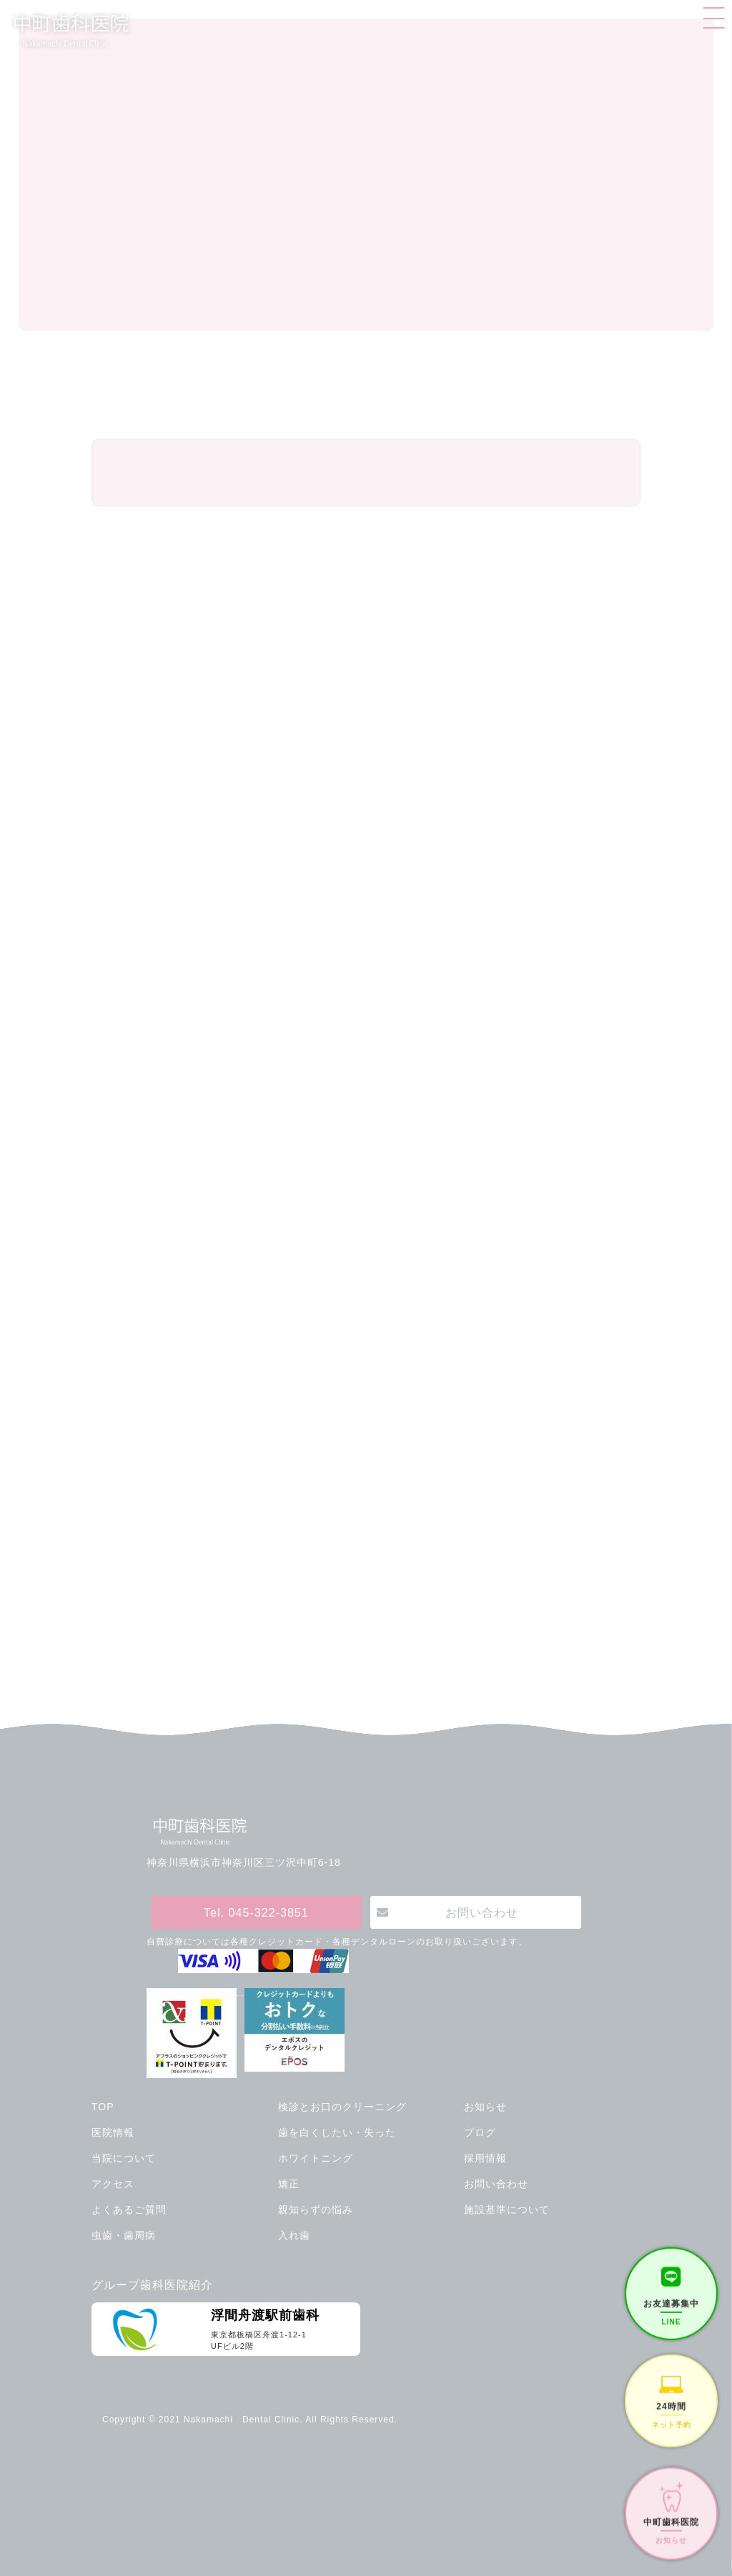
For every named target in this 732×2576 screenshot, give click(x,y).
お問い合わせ (481, 1912)
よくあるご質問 (129, 2209)
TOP (103, 2106)
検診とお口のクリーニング (342, 2106)
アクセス (113, 2184)
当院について (124, 2158)
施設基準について (507, 2209)
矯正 (289, 2184)
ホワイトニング (315, 2158)
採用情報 (485, 2158)
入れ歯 (294, 2235)
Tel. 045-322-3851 (256, 1912)
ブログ (480, 2132)
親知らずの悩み (315, 2209)
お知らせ (485, 2106)
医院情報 (113, 2132)
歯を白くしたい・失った (337, 2132)
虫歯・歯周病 (124, 2235)
